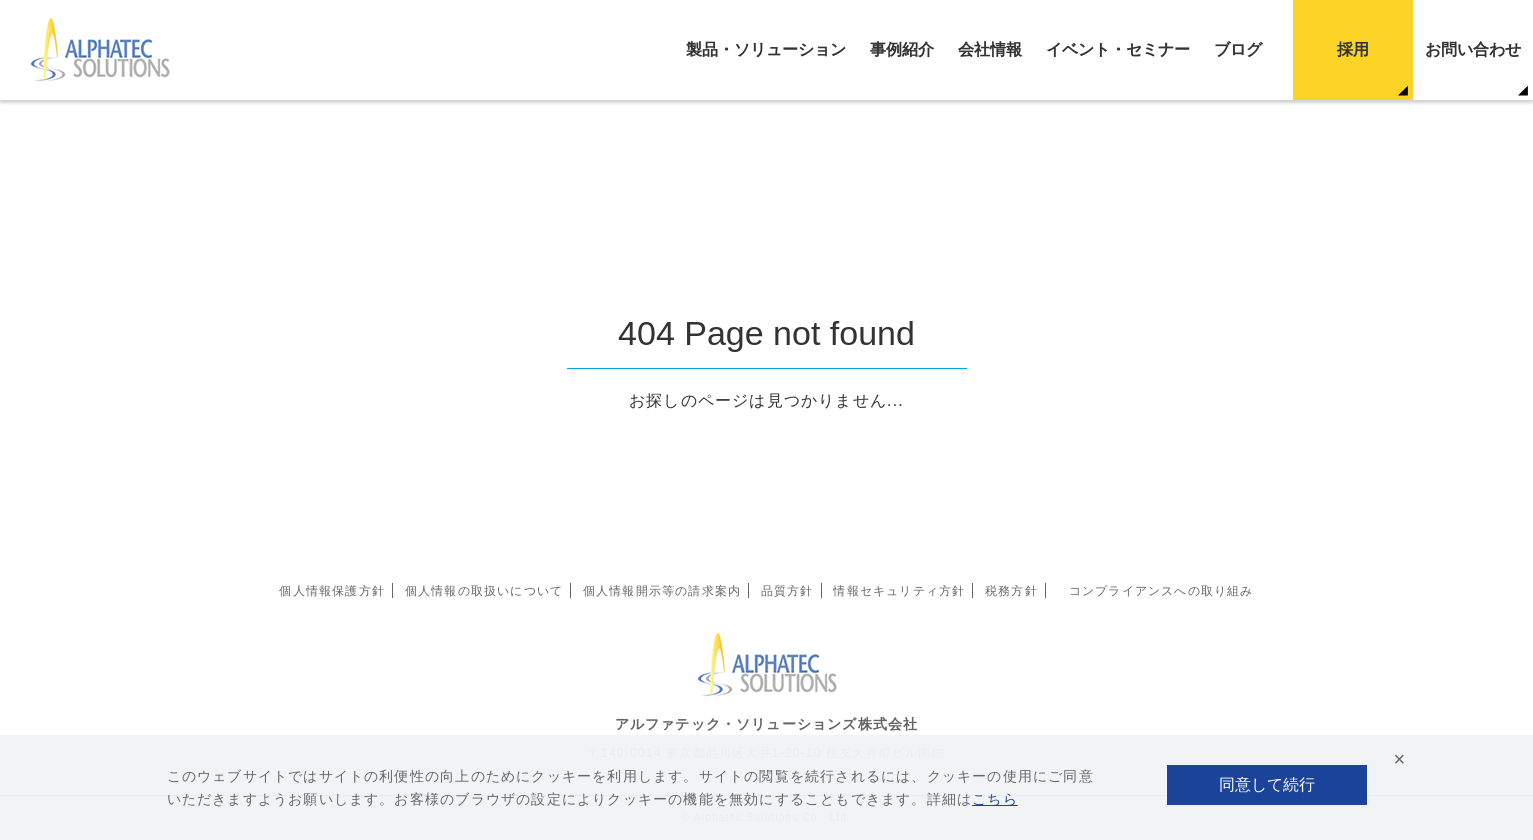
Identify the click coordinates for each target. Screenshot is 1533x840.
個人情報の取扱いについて (484, 591)
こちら (995, 799)
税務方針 (1011, 591)
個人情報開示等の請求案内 (662, 591)
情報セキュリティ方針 (899, 591)
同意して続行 (1267, 784)
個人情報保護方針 (332, 591)
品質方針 (787, 591)
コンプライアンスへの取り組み (1161, 591)
